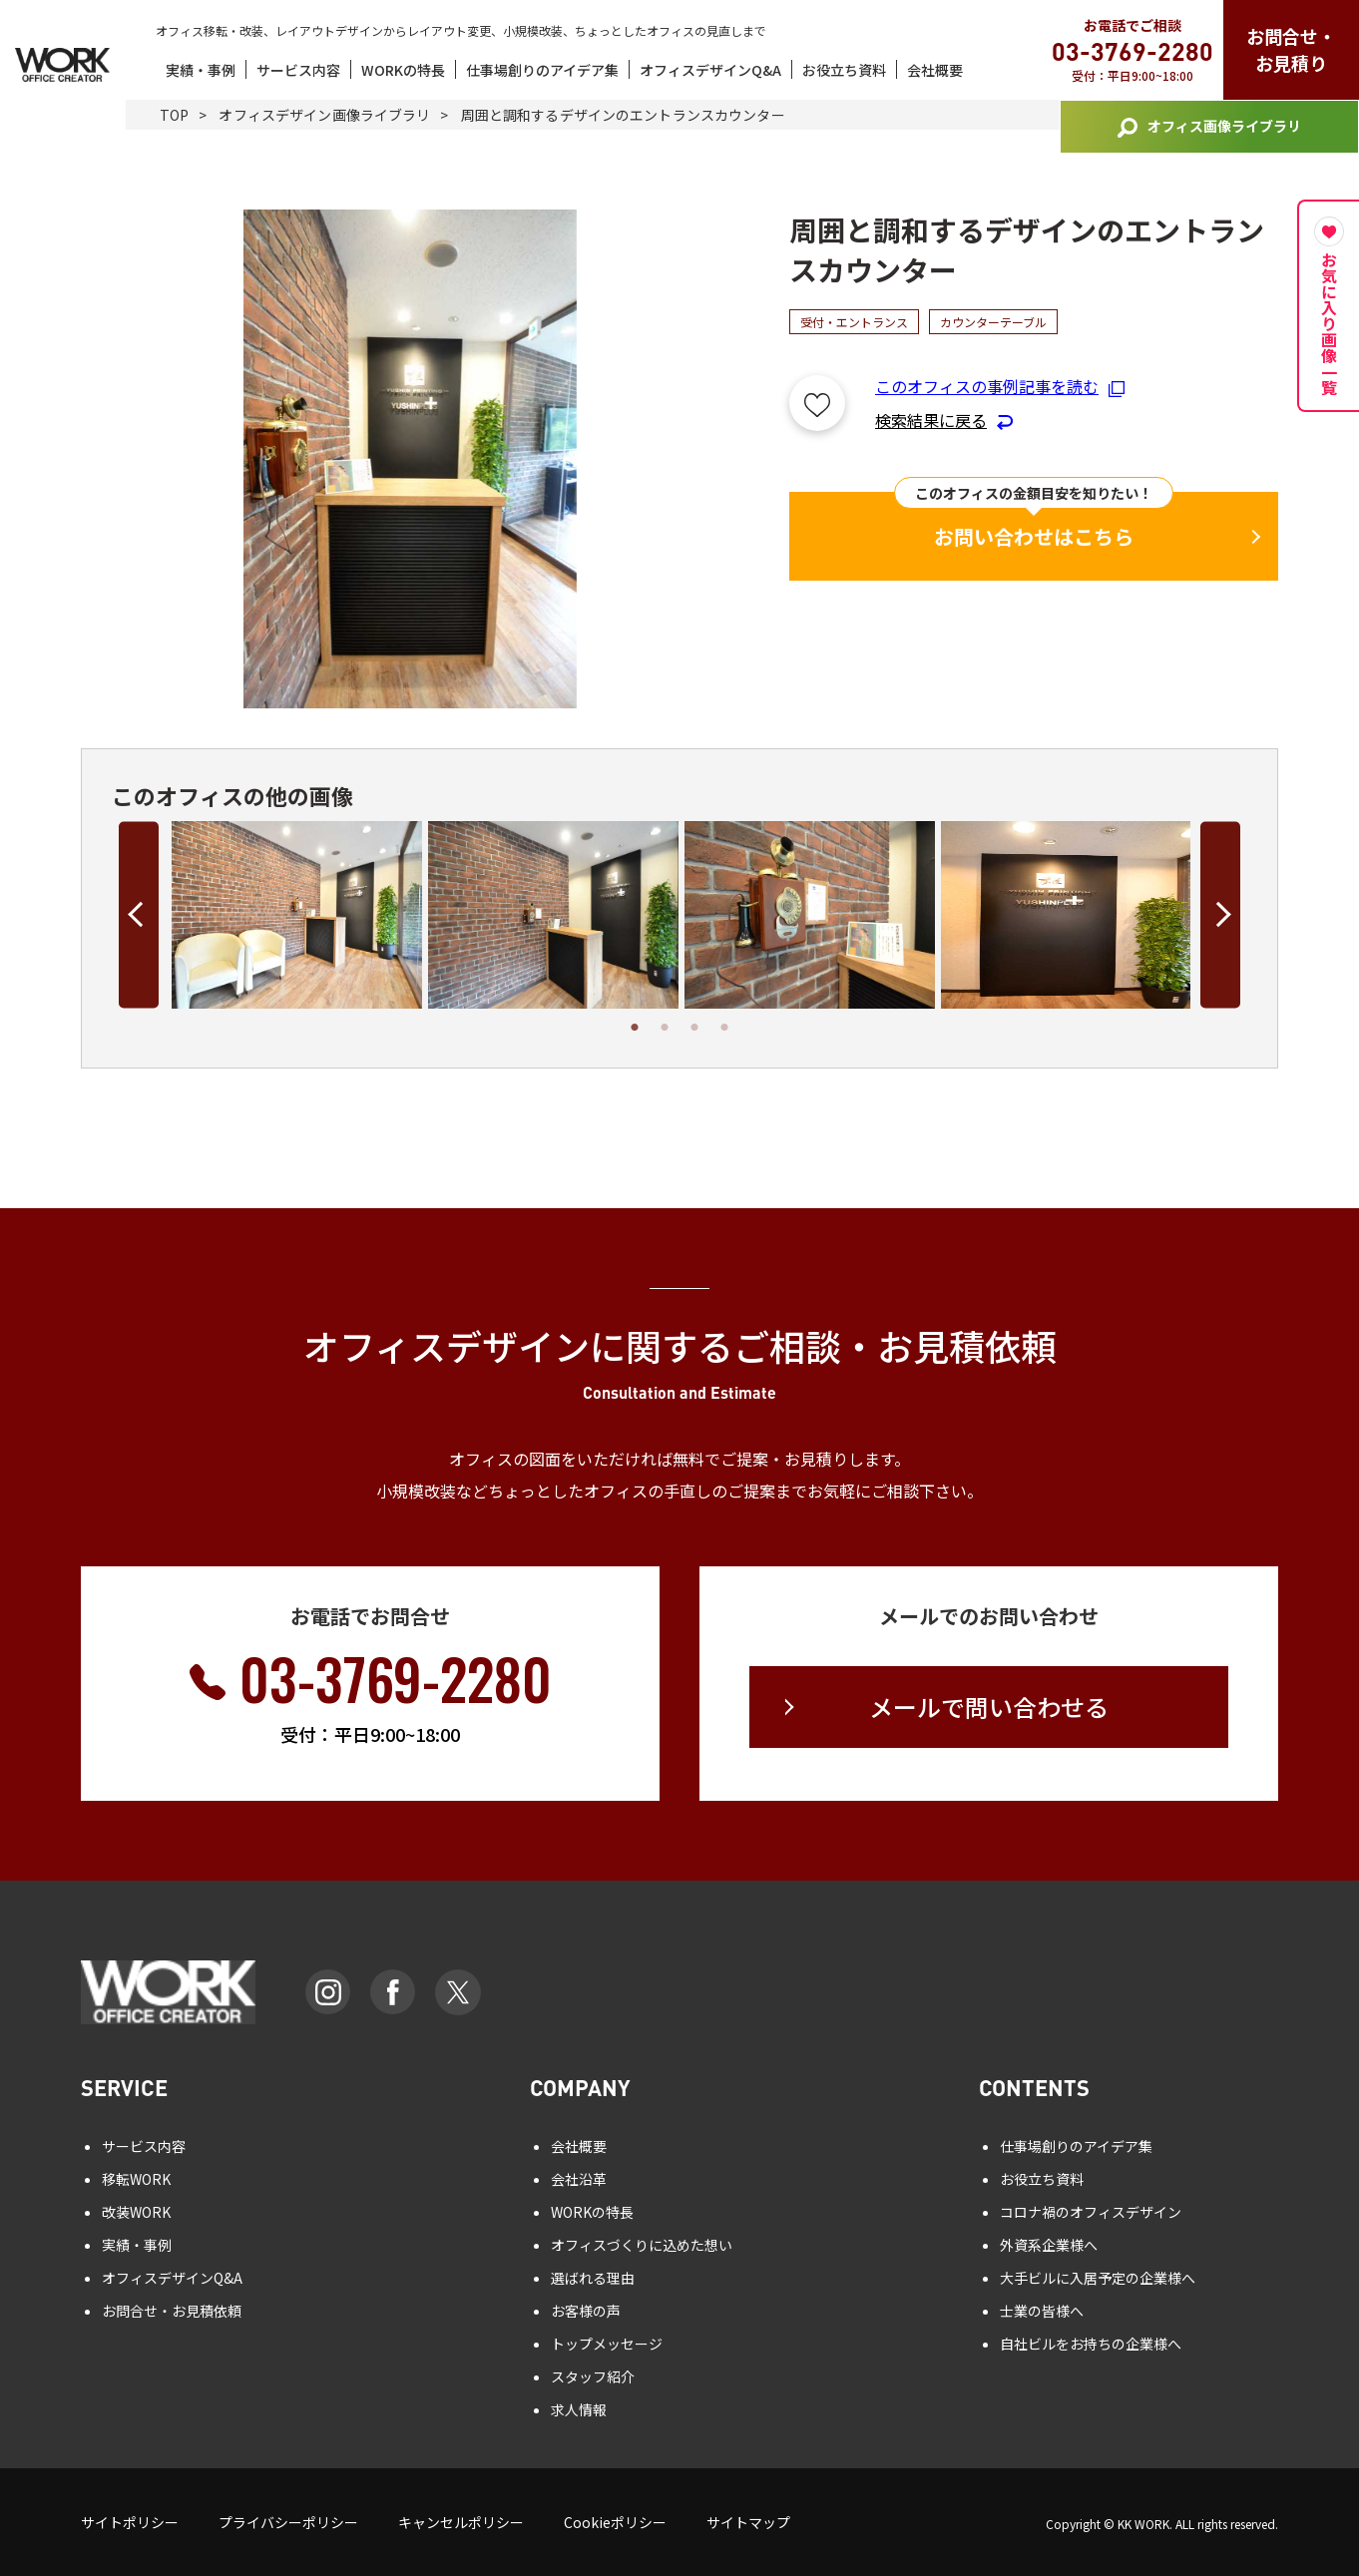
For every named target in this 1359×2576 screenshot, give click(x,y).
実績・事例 (200, 70)
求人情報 (579, 2409)
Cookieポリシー (615, 2522)
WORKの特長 (403, 70)
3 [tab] (694, 1028)
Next (1220, 914)
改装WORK (136, 2212)
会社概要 (935, 70)
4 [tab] (724, 1028)
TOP (174, 115)
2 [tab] (665, 1028)
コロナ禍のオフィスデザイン (1090, 2212)
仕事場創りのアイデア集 (542, 70)
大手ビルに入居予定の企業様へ (1097, 2278)
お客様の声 (586, 2311)
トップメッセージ (607, 2344)
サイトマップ (748, 2522)
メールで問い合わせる (989, 1706)
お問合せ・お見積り (1291, 49)
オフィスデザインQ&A (710, 70)
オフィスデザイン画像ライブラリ (324, 115)
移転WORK (136, 2179)
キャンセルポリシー (461, 2522)
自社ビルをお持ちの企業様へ (1090, 2344)
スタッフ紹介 (593, 2376)
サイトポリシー (130, 2522)
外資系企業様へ (1049, 2245)
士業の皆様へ (1042, 2311)
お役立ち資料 (844, 70)
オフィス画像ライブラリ (1209, 127)
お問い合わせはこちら (1033, 536)
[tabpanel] (297, 915)
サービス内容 (298, 70)
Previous (139, 914)
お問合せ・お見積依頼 (171, 2311)
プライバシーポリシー (288, 2522)
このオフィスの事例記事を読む (1000, 386)
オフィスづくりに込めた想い (641, 2245)
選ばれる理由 (593, 2278)
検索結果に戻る (944, 420)
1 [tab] (635, 1028)
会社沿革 (579, 2179)
